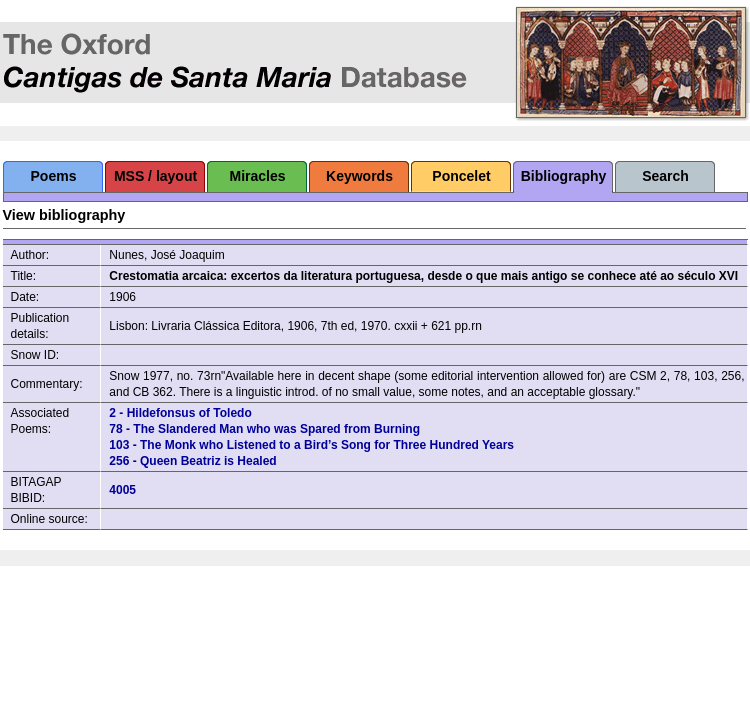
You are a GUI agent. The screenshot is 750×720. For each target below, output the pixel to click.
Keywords (359, 176)
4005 (122, 490)
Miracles (257, 176)
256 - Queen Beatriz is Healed (192, 461)
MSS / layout (155, 176)
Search (665, 176)
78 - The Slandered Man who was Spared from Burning (264, 429)
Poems (54, 176)
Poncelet (461, 176)
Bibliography (564, 176)
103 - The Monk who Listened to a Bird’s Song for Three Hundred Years (311, 445)
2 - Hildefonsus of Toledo (180, 413)
